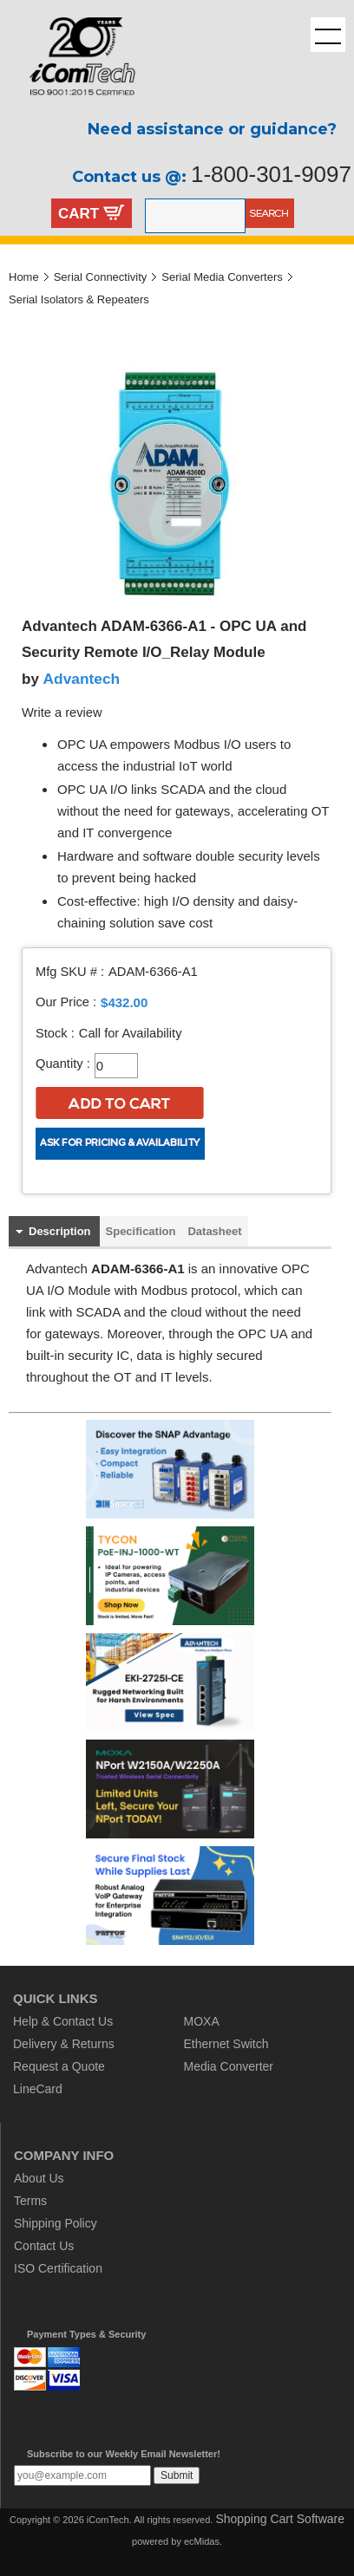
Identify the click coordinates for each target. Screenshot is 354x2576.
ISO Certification (58, 2268)
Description (60, 1231)
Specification (141, 1231)
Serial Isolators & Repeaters (79, 299)
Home (24, 276)
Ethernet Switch (226, 2044)
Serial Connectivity (101, 276)
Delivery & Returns (64, 2044)
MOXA (202, 2021)
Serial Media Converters (221, 276)
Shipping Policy (55, 2223)
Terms (30, 2201)
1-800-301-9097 (271, 174)
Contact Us (44, 2246)
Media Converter (229, 2066)
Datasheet (214, 1231)
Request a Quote (59, 2066)
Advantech (82, 678)
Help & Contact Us (63, 2021)
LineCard (37, 2089)
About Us (39, 2178)
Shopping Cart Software (279, 2519)
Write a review (62, 712)
